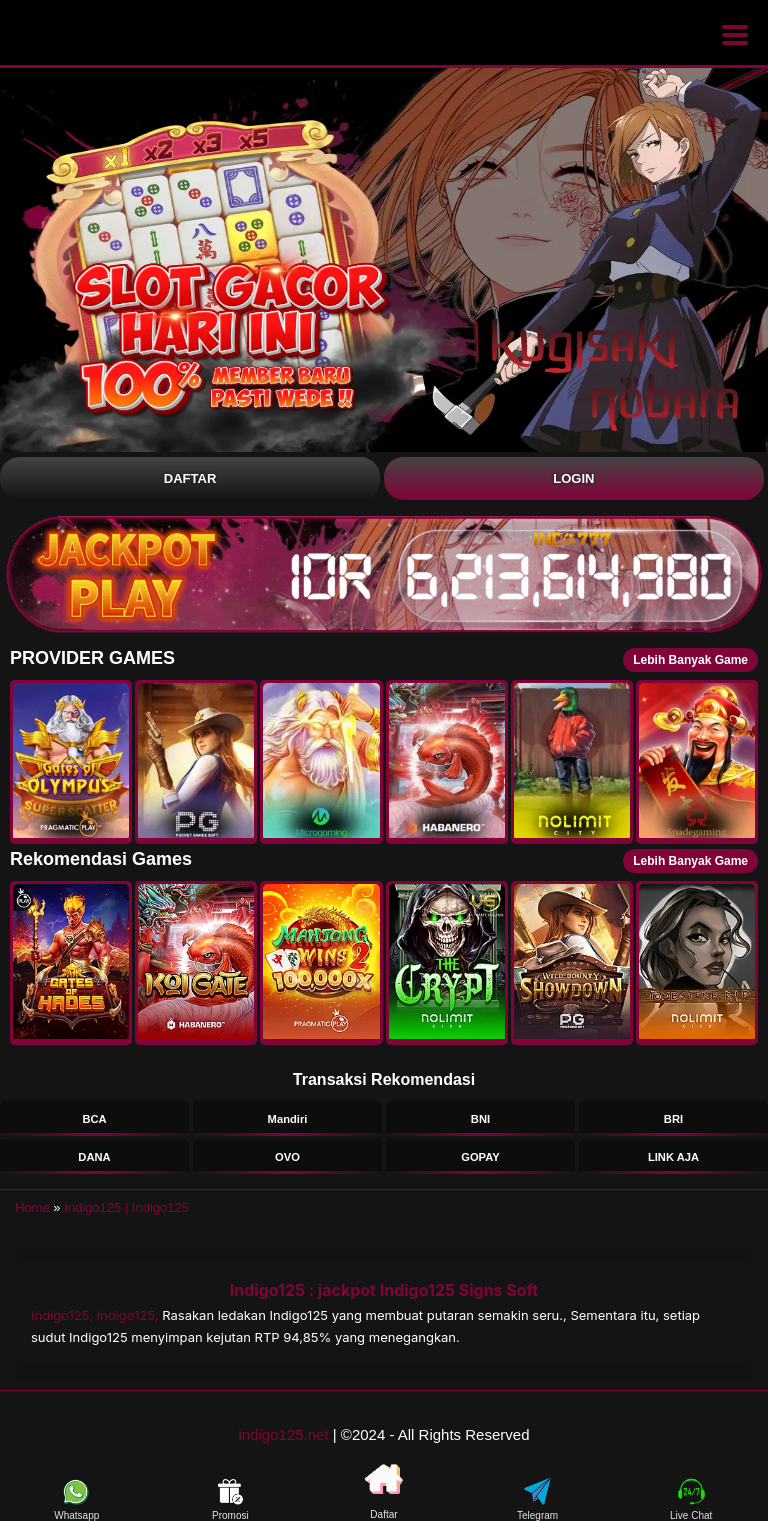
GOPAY (480, 1157)
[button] (71, 762)
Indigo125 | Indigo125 (126, 1207)
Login (573, 478)
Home (32, 1207)
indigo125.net (284, 1434)
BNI (480, 1119)
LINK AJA (673, 1157)
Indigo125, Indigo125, (96, 1315)
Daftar (190, 478)
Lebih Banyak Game (690, 660)
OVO (287, 1157)
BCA (94, 1119)
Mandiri (288, 1119)
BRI (673, 1119)
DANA (94, 1157)
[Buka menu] (735, 35)
